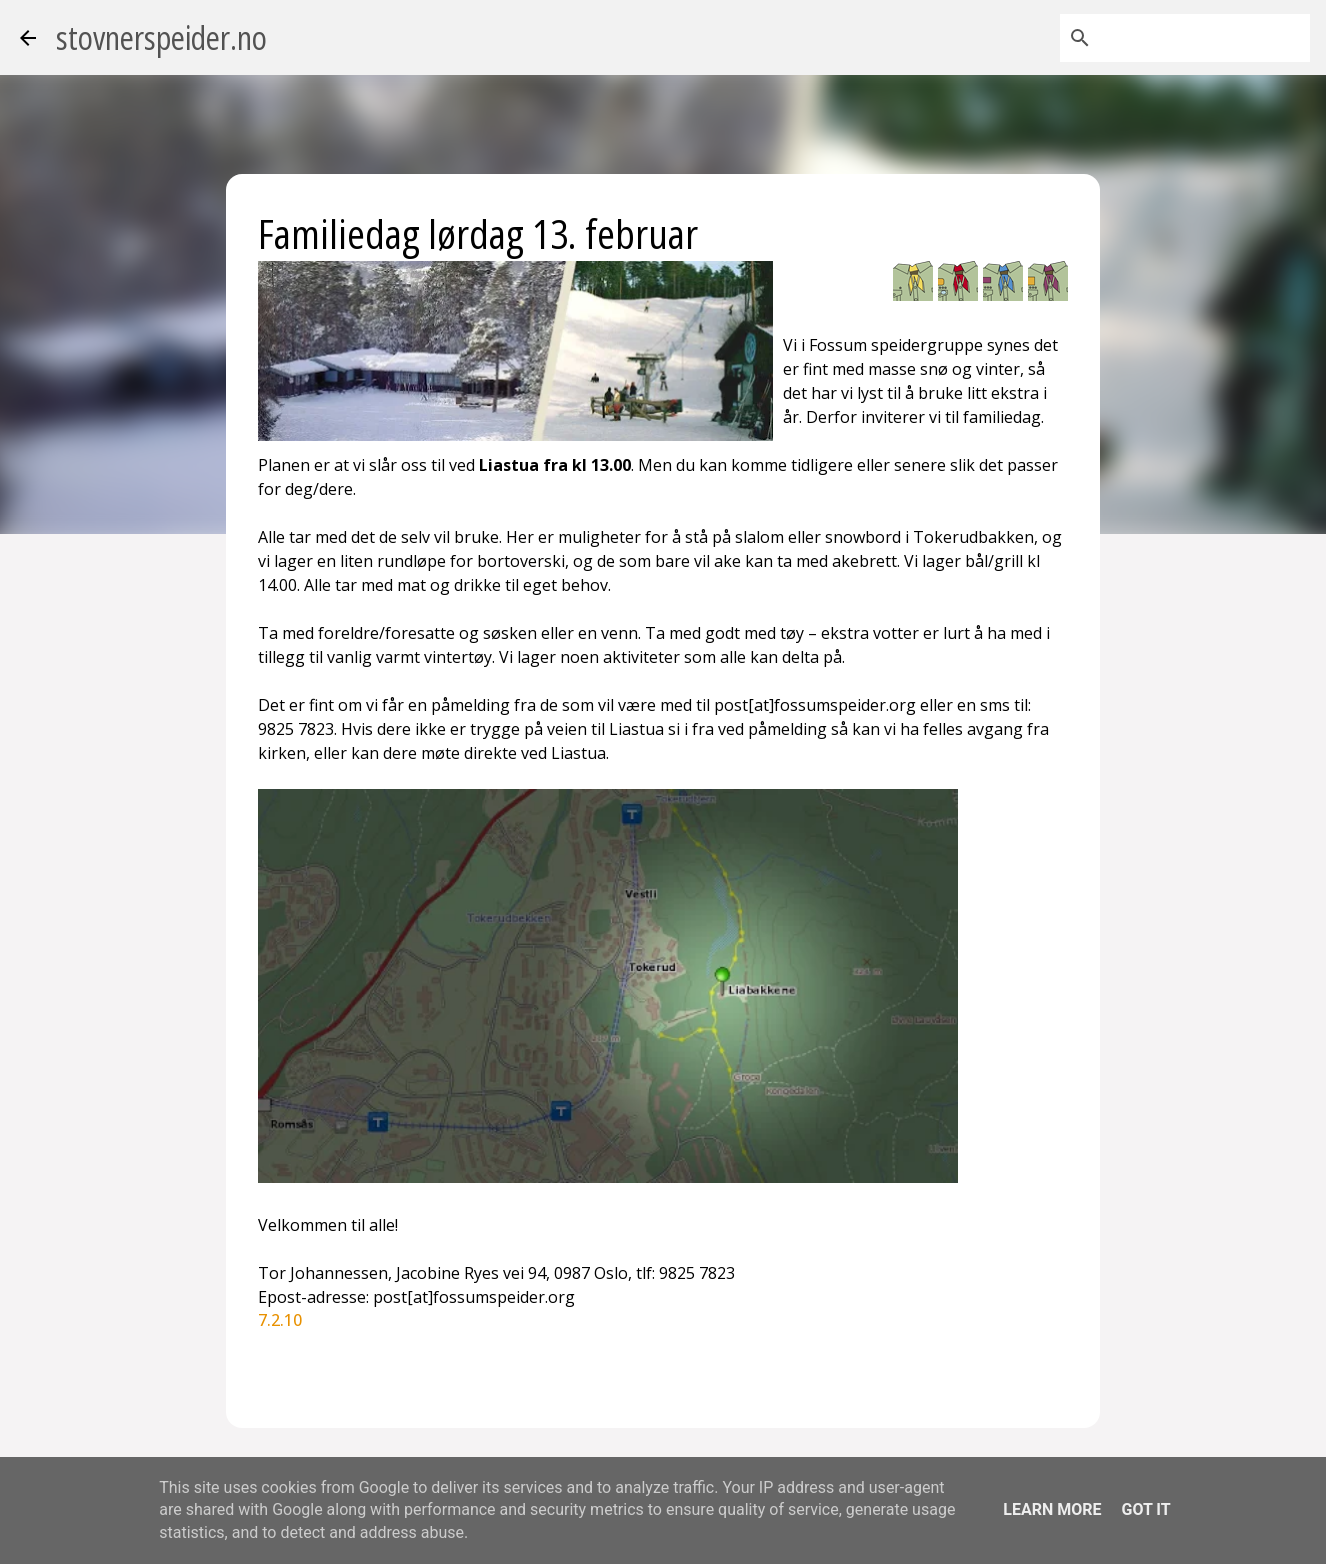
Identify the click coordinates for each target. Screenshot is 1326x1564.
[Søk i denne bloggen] (1205, 38)
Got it (1145, 1509)
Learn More (1052, 1509)
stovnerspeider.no (161, 37)
